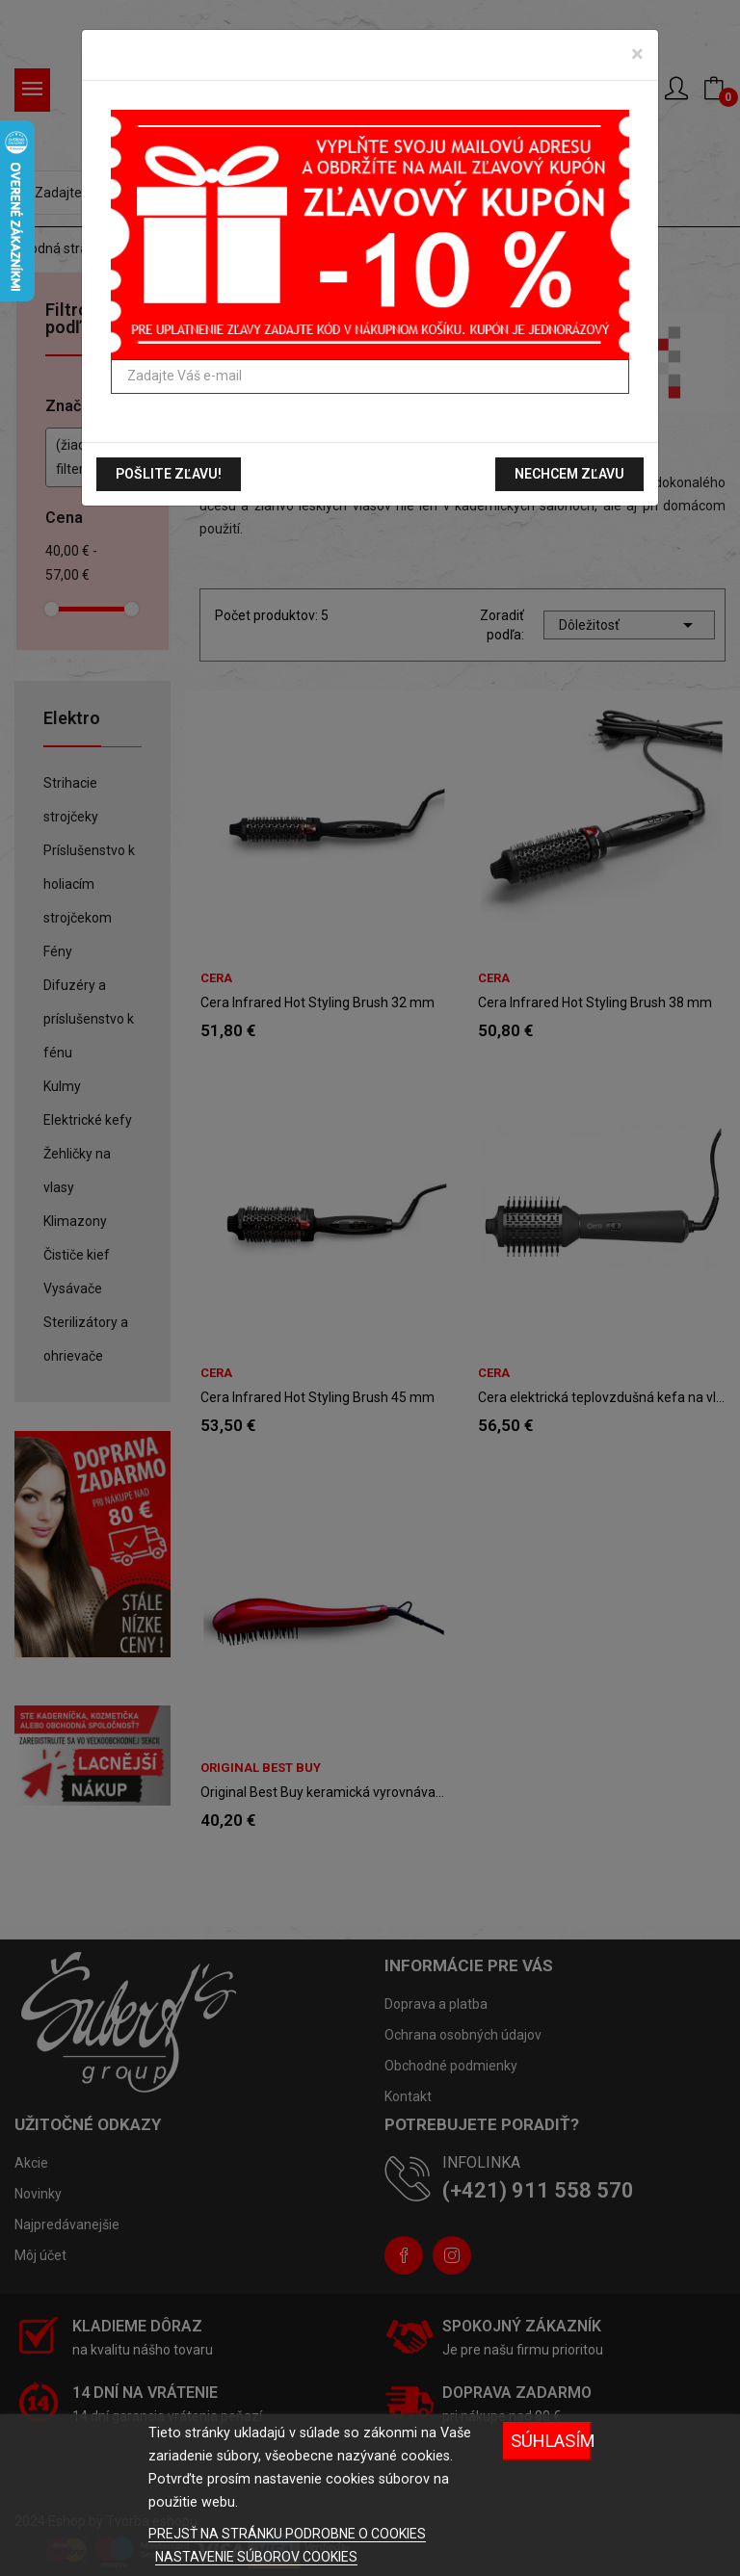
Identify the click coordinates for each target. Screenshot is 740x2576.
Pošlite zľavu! (169, 473)
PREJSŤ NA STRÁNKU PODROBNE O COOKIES (287, 2533)
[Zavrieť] (637, 53)
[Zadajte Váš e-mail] (370, 376)
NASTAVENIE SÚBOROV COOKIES (256, 2556)
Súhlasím (551, 2441)
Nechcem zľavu (569, 473)
